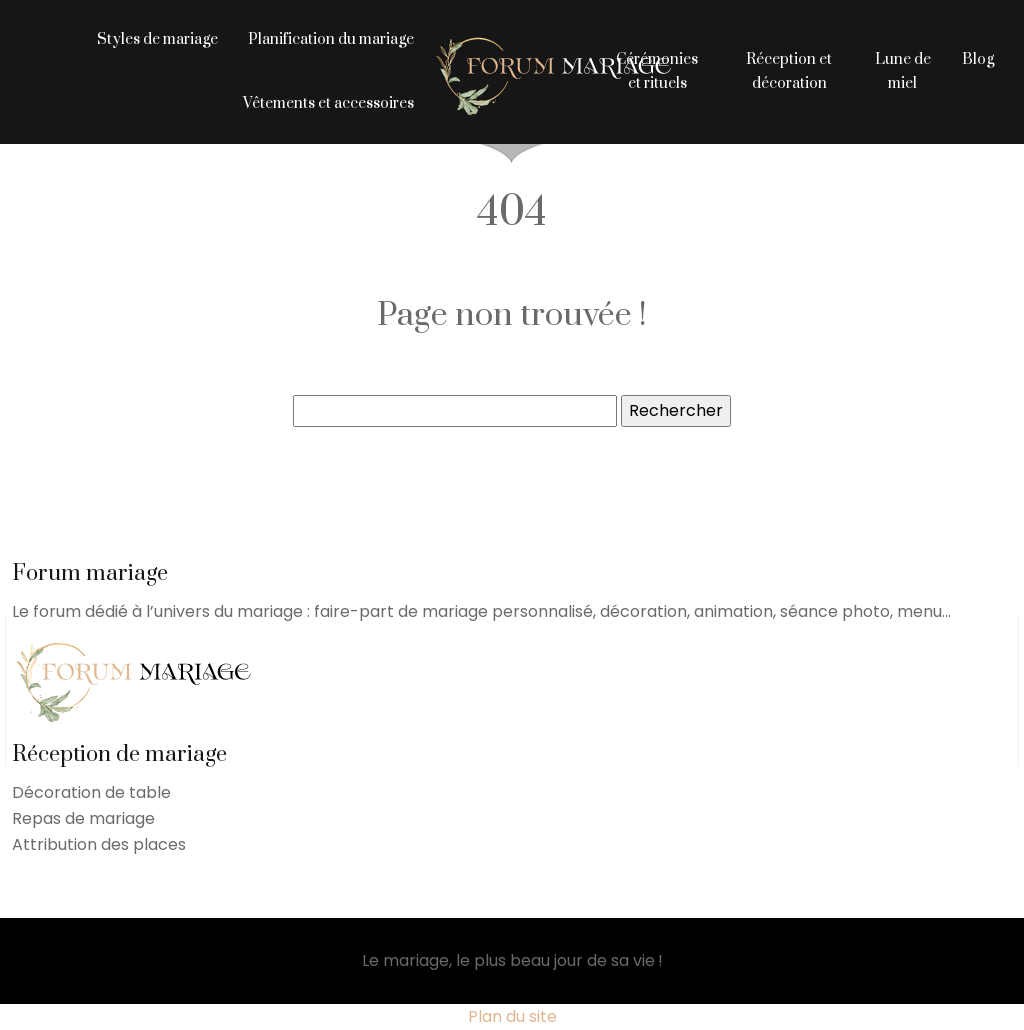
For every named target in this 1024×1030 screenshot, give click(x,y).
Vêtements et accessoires (328, 103)
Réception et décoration (789, 71)
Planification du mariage (331, 39)
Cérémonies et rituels (657, 71)
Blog (978, 59)
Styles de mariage (157, 39)
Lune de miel (903, 71)
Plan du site (512, 1016)
